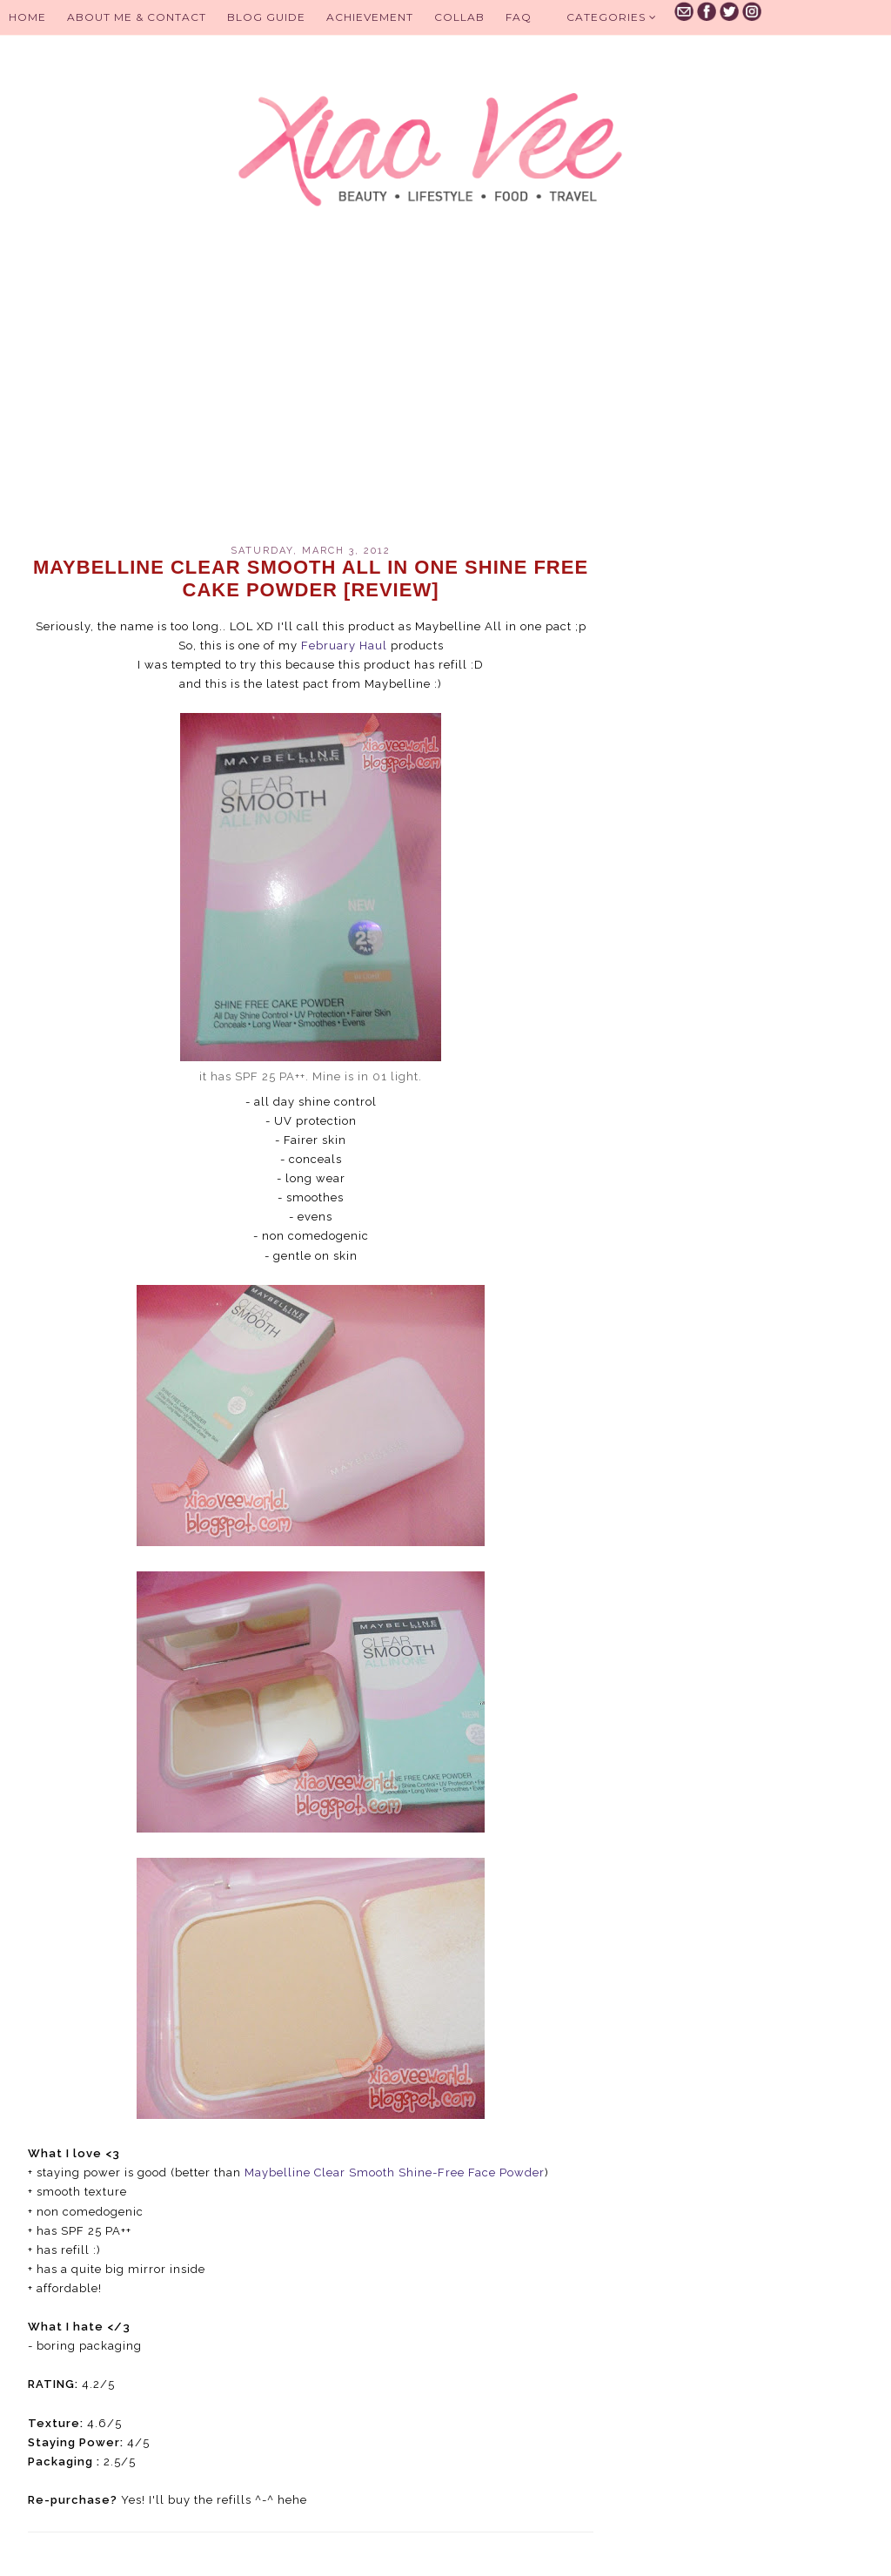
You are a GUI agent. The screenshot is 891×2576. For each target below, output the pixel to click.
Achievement (369, 17)
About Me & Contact (136, 17)
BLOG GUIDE (266, 17)
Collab (459, 17)
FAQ (519, 17)
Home (27, 17)
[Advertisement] (310, 397)
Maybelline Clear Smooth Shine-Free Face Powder (395, 2172)
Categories (611, 17)
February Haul (344, 645)
